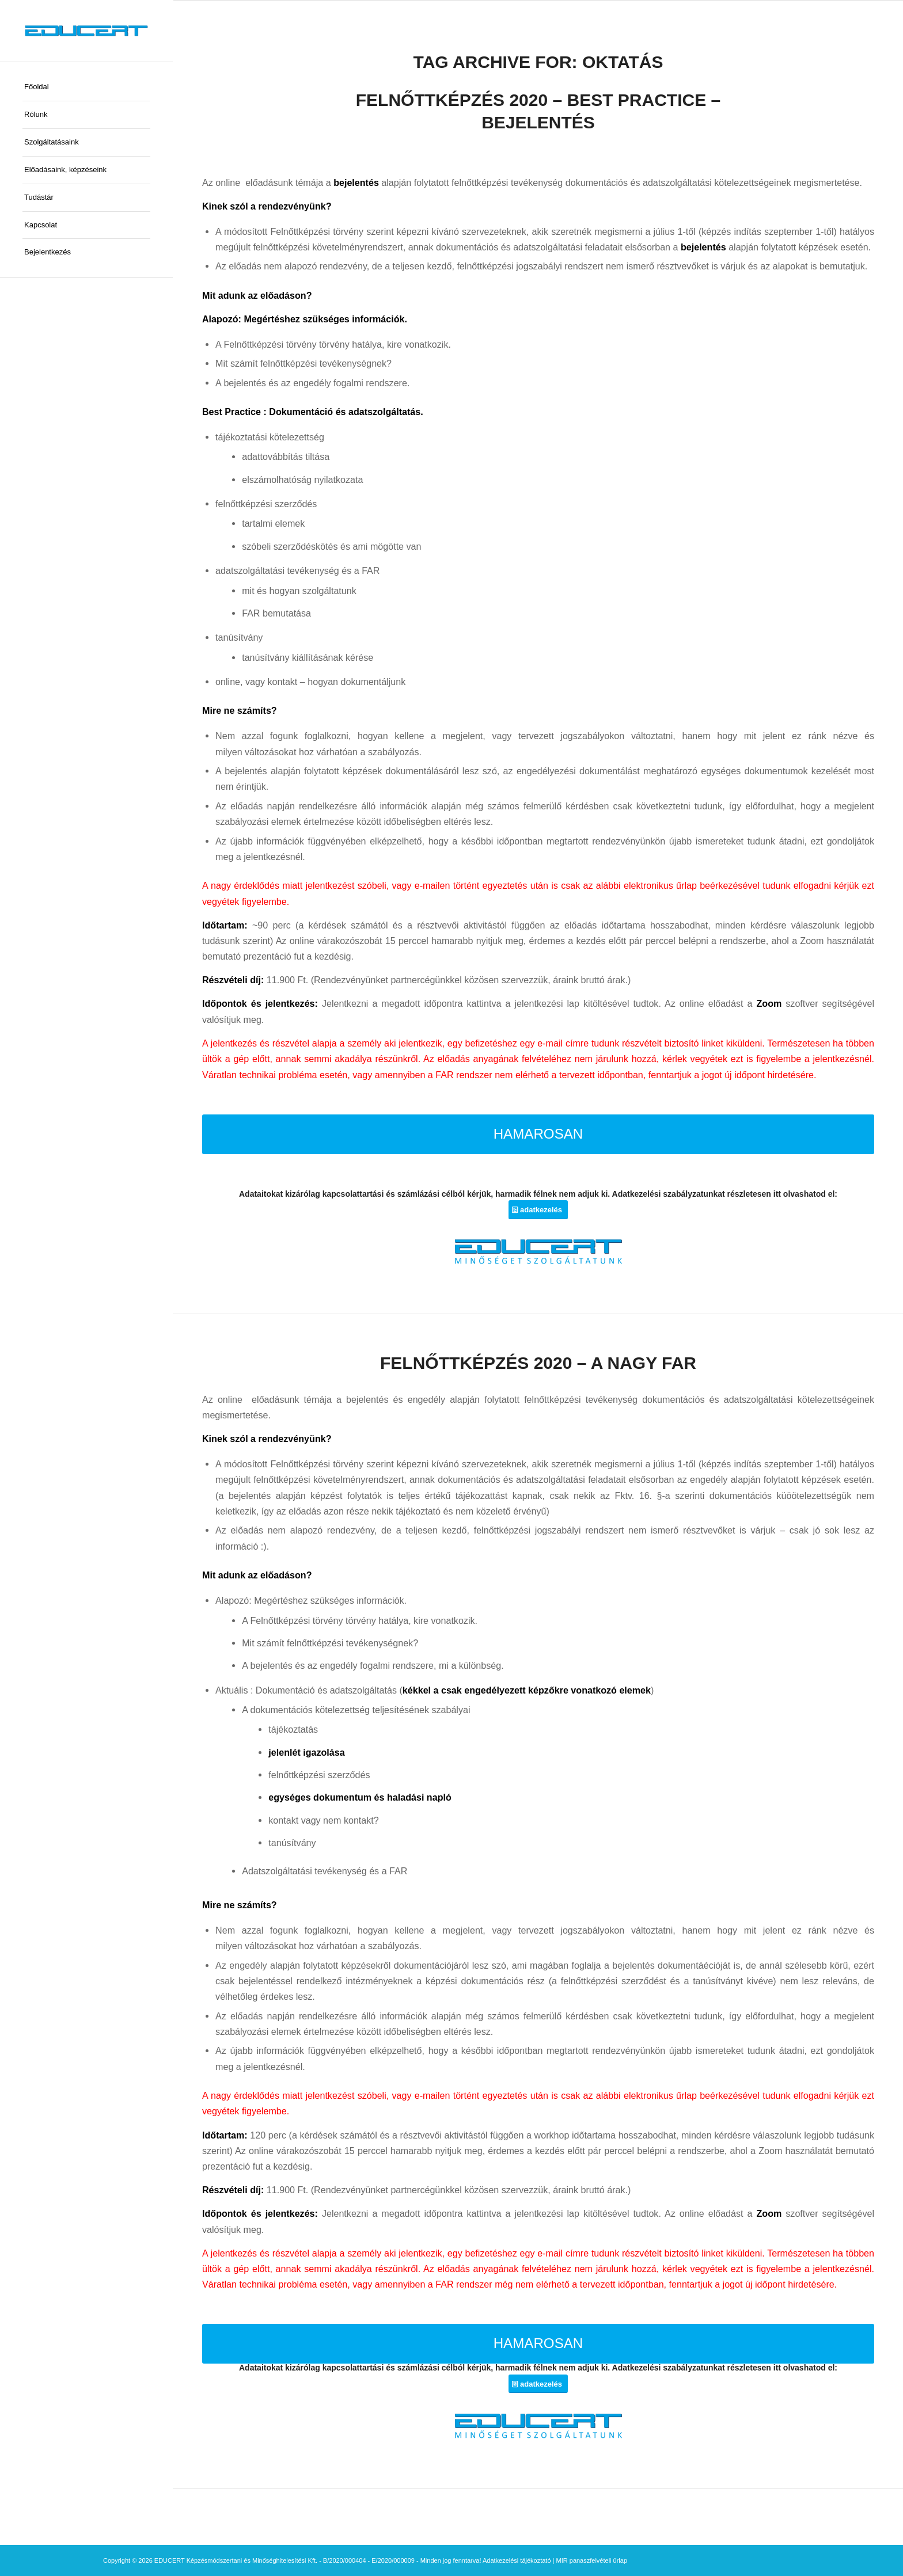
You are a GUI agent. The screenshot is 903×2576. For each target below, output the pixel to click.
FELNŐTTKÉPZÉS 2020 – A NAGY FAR (538, 1362)
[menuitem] (86, 87)
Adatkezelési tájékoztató (517, 2560)
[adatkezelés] (538, 1209)
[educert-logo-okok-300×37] (86, 31)
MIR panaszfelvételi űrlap (592, 2560)
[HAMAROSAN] (538, 1134)
